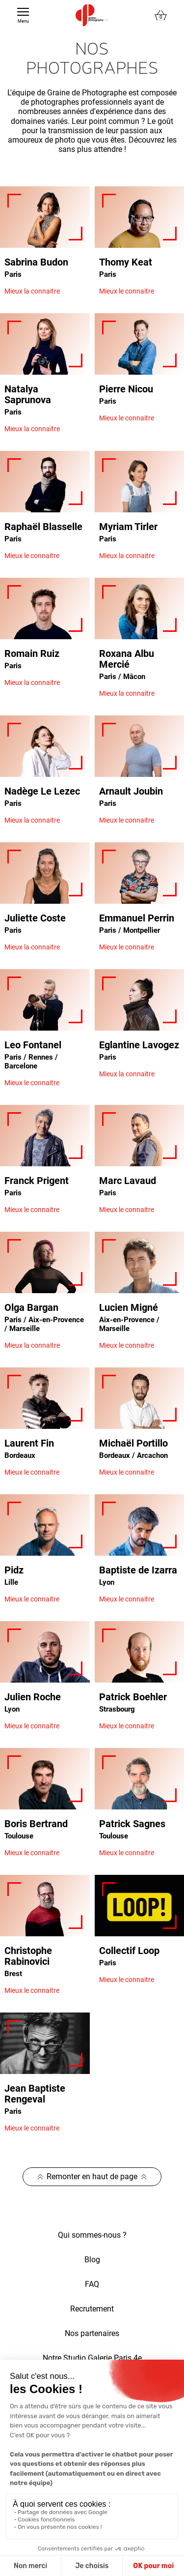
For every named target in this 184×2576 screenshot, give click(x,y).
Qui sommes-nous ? (92, 2235)
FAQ (92, 2284)
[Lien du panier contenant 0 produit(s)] (161, 15)
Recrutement (92, 2308)
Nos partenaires (92, 2333)
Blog (92, 2259)
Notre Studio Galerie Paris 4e (92, 2358)
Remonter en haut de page (92, 2176)
